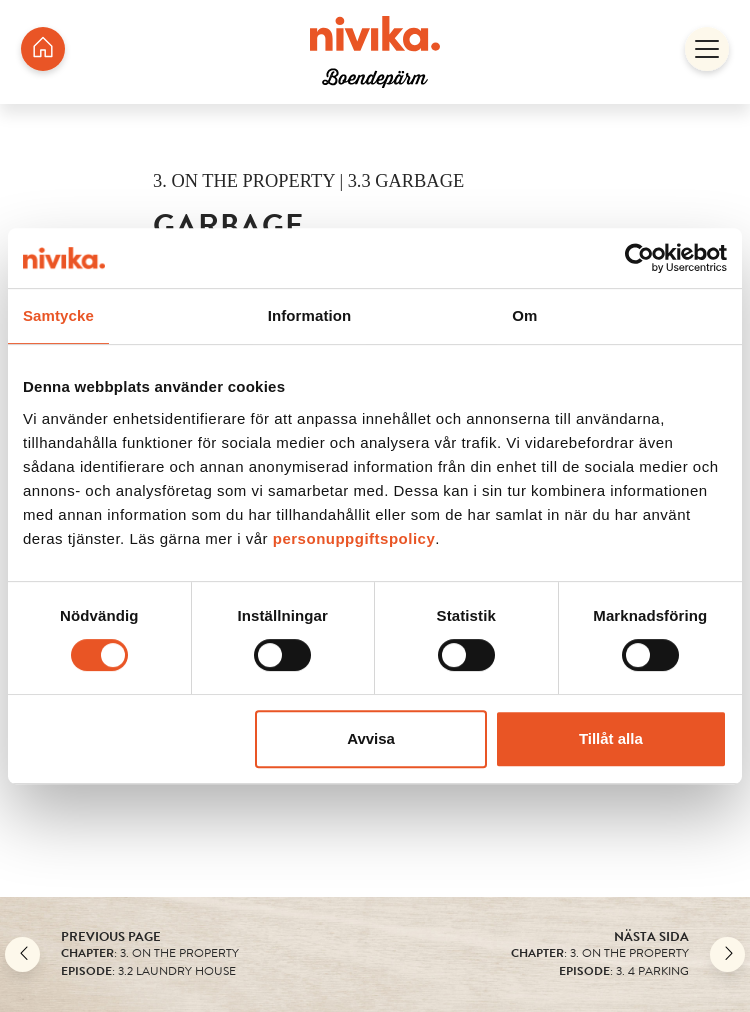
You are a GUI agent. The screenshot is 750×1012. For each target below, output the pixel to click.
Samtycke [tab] (58, 315)
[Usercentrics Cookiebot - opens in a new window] (639, 258)
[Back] (22, 954)
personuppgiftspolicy (354, 538)
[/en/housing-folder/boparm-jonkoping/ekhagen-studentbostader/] (43, 52)
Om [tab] (524, 315)
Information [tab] (310, 315)
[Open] (707, 52)
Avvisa (371, 738)
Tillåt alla (611, 738)
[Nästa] (727, 954)
